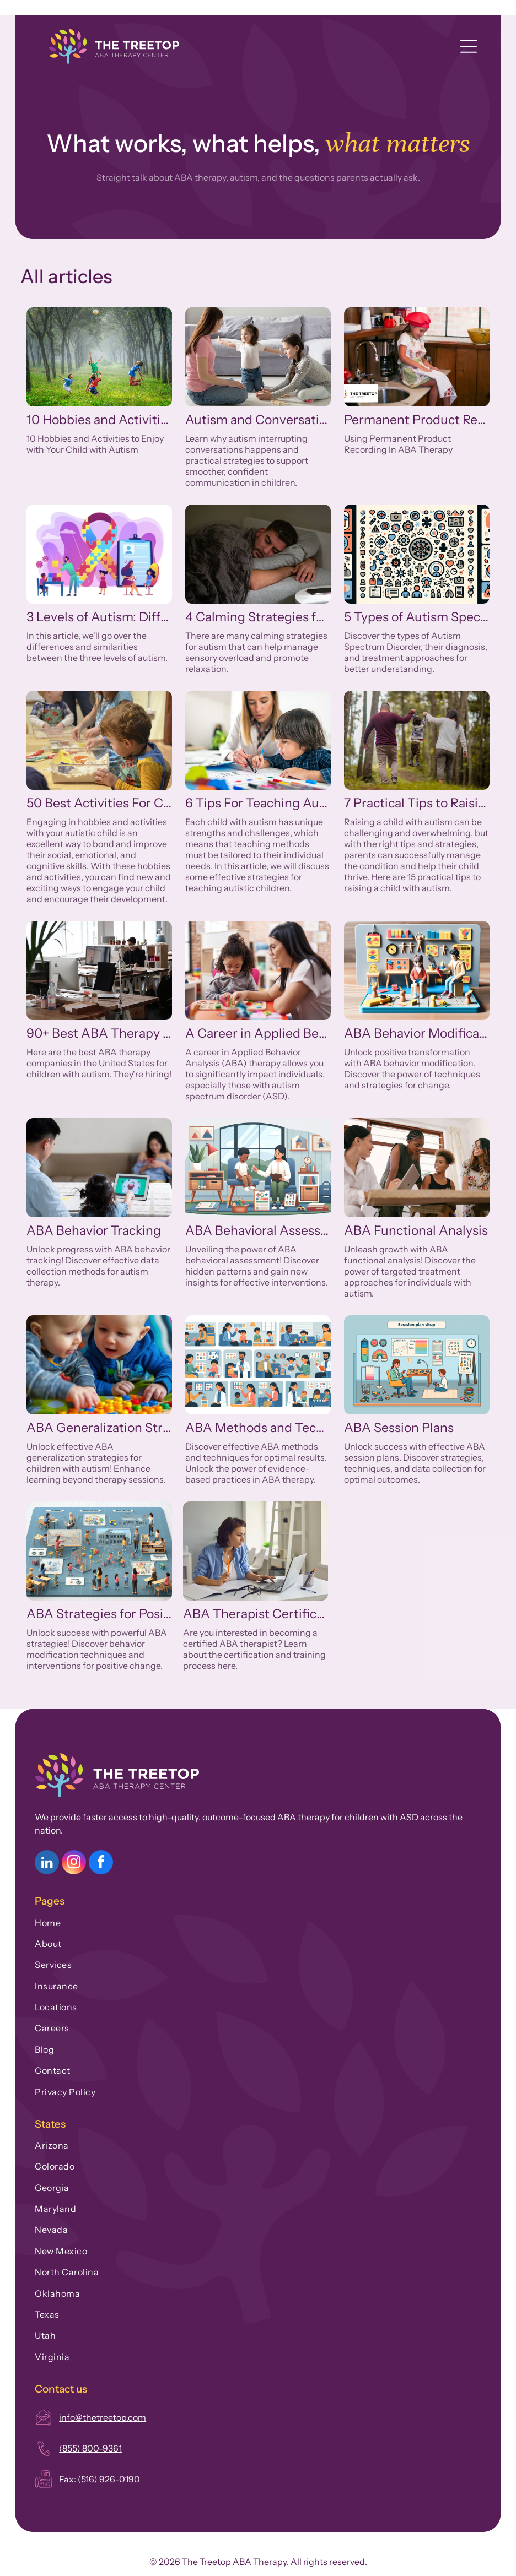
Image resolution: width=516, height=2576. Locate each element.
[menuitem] (258, 1920)
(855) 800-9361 (90, 2448)
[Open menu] (468, 46)
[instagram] (74, 1863)
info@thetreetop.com (102, 2417)
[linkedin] (47, 1863)
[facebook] (101, 1863)
